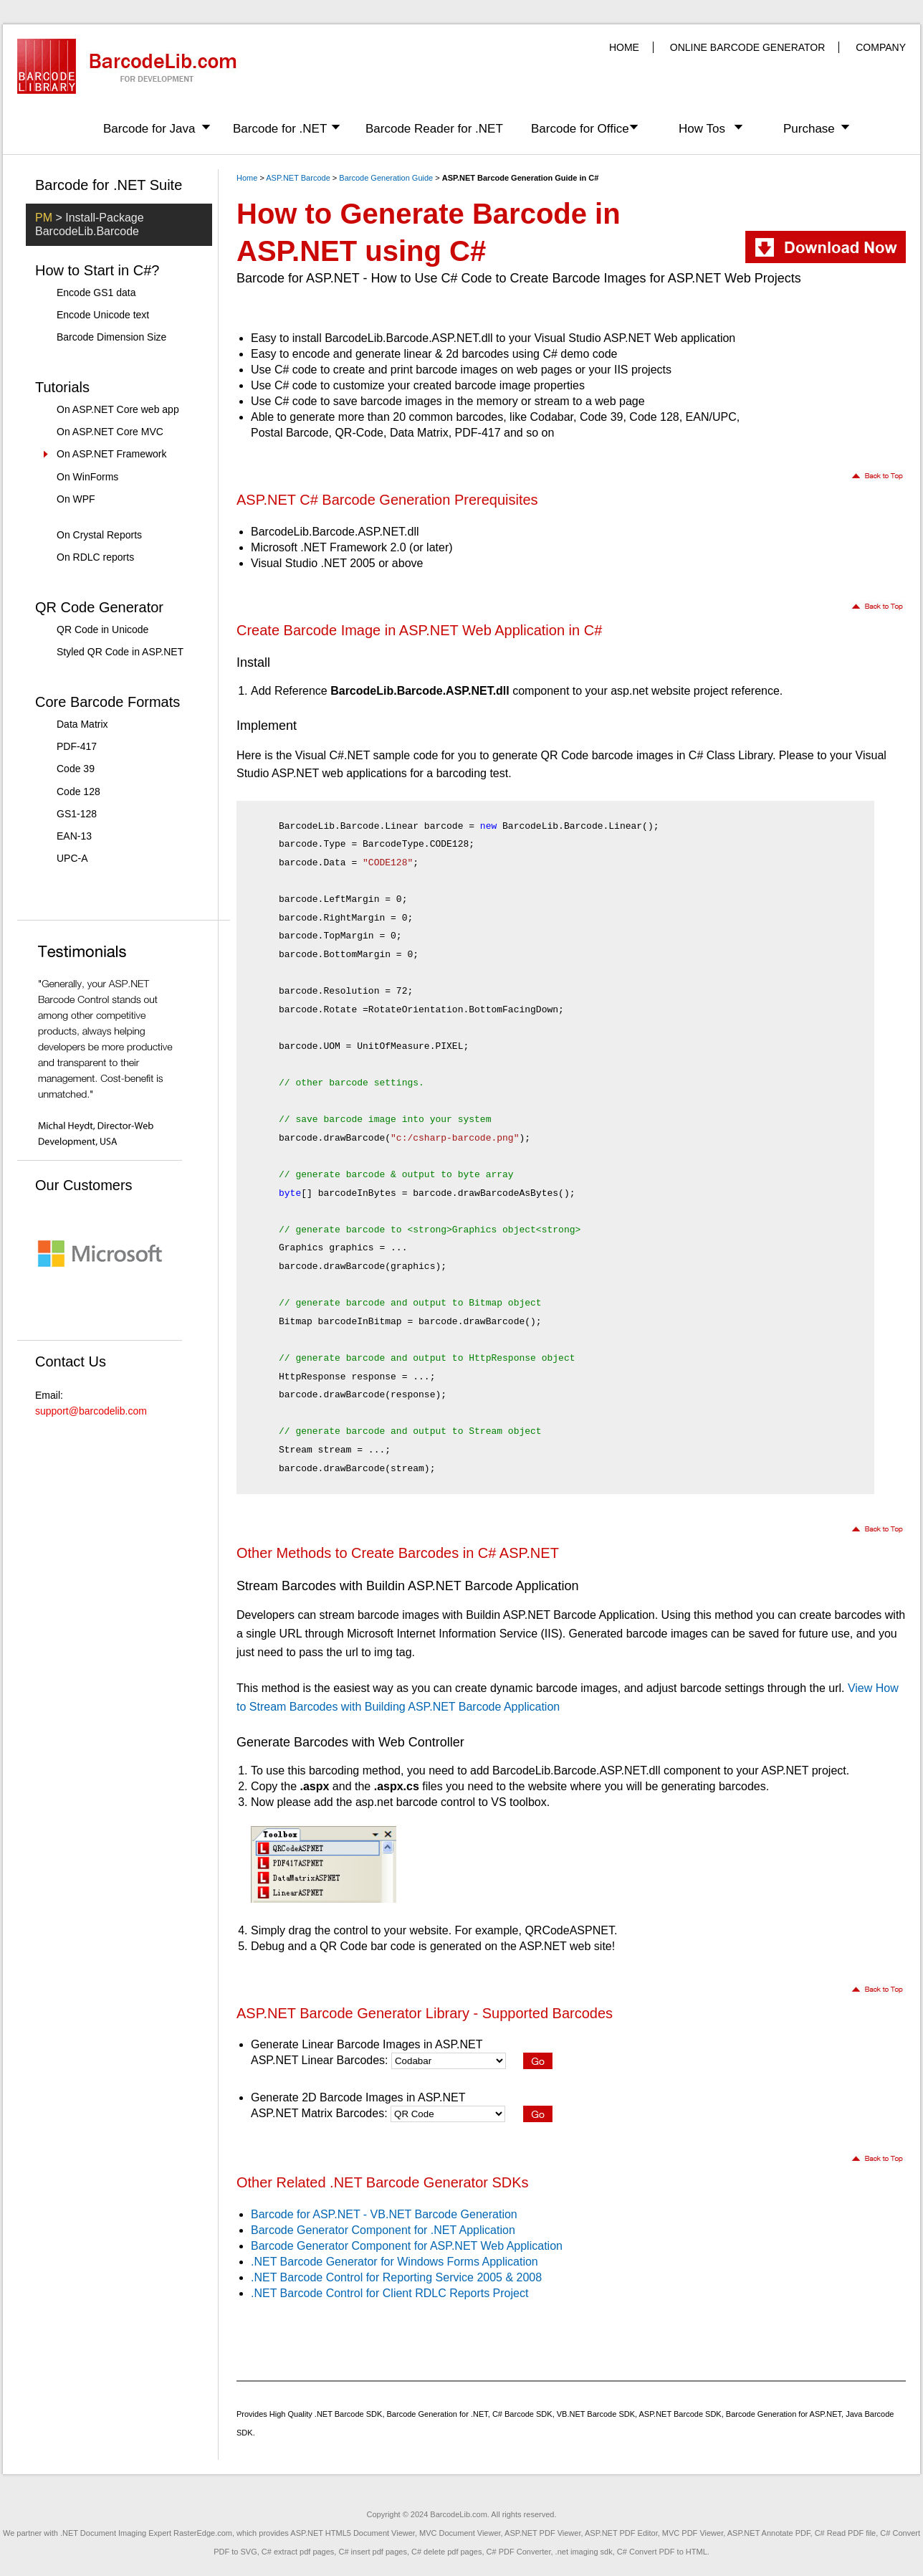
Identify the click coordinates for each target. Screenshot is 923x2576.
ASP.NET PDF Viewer (542, 2533)
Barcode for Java (149, 129)
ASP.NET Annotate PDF (768, 2533)
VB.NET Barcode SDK (596, 2414)
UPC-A (72, 858)
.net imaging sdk (584, 2551)
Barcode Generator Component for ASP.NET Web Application (407, 2246)
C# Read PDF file (845, 2533)
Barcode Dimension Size (111, 337)
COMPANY (881, 47)
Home (246, 178)
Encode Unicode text (103, 314)
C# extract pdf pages (298, 2551)
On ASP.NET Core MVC (110, 431)
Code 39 (76, 768)
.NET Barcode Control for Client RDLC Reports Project (389, 2293)
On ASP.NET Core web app (118, 409)
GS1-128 (77, 813)
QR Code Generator (99, 607)
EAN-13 (74, 836)
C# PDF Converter (519, 2551)
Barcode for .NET (280, 129)
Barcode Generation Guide (386, 178)
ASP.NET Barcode (298, 178)
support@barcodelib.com (91, 1411)
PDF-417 (77, 746)
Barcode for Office (580, 129)
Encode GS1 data (96, 292)
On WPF (76, 499)
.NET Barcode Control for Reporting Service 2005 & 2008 (396, 2277)
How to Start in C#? (97, 270)
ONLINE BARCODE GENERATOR (748, 47)
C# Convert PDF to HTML (662, 2551)
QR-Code (359, 433)
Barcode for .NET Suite (108, 185)
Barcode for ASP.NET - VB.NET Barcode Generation (384, 2214)
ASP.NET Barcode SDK (680, 2414)
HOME (624, 47)
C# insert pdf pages (372, 2551)
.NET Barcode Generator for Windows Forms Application (394, 2262)
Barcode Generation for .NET (437, 2414)
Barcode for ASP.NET (297, 278)
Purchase (809, 129)
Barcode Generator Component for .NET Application (383, 2230)
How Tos (702, 129)
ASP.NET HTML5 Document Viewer (352, 2533)
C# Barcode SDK (522, 2414)
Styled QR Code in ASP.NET (120, 651)
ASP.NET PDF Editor (621, 2533)
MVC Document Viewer (460, 2533)
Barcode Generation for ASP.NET (783, 2414)
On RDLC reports (95, 557)
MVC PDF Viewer (692, 2533)
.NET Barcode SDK (349, 2414)
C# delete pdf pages (446, 2551)
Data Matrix (82, 724)
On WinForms (87, 477)
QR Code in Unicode (102, 629)
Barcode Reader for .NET (434, 129)
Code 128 (78, 791)
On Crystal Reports (99, 535)
